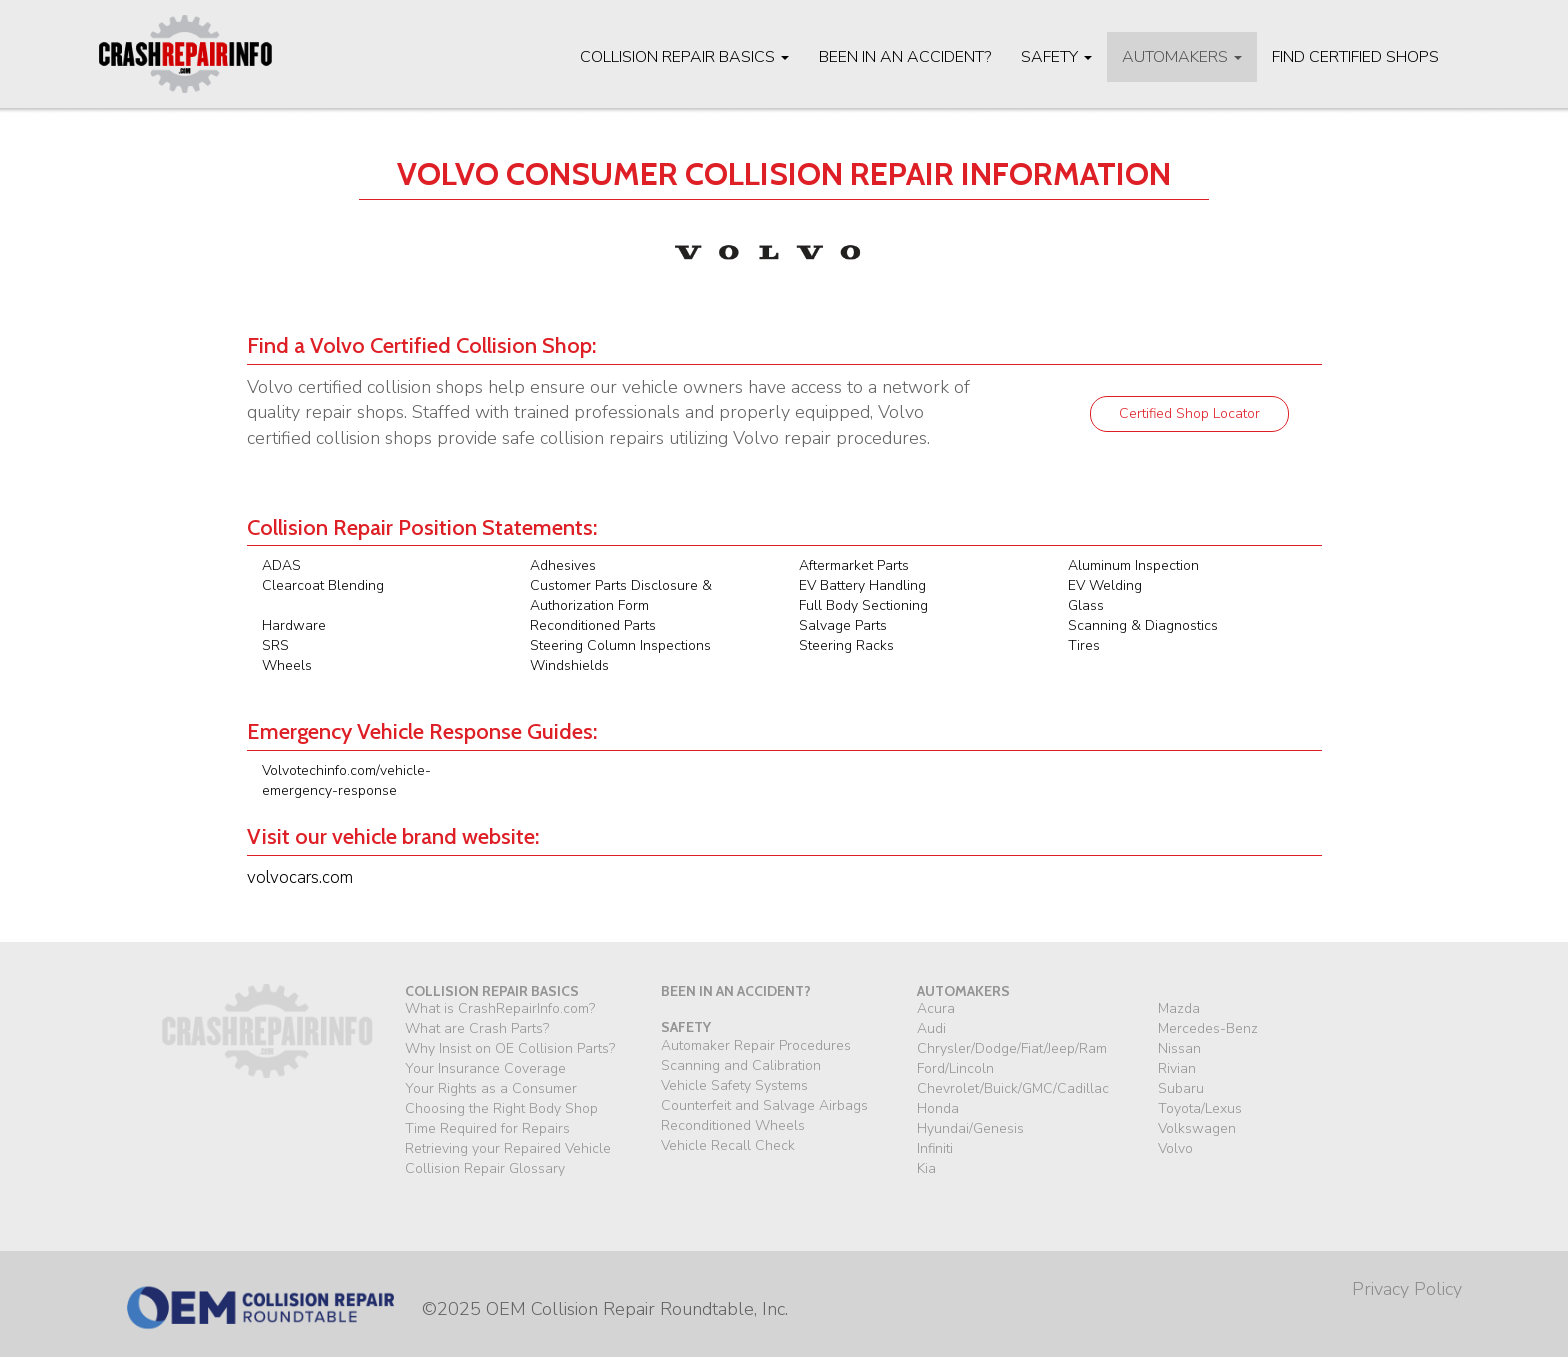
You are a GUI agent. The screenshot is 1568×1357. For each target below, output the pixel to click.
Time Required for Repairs (487, 1128)
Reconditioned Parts (593, 625)
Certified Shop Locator (1189, 413)
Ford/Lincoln (955, 1068)
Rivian (1177, 1068)
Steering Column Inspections (620, 645)
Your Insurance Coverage (485, 1068)
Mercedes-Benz (1208, 1028)
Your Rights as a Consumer (491, 1088)
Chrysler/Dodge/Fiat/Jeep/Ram (1012, 1048)
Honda (938, 1108)
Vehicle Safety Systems (734, 1085)
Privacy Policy (1407, 1289)
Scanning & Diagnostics (1143, 625)
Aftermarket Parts (854, 565)
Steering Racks (846, 645)
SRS (275, 645)
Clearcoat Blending (323, 585)
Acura (936, 1008)
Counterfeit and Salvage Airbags (764, 1105)
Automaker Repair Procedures (756, 1045)
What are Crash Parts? (477, 1028)
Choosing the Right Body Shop (501, 1108)
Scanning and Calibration (741, 1065)
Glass (1086, 605)
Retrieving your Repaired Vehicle (508, 1148)
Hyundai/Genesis (970, 1128)
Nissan (1179, 1048)
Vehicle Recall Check (728, 1145)
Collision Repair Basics (684, 57)
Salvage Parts (843, 625)
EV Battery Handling (862, 585)
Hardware (294, 625)
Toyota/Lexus (1200, 1108)
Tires (1084, 645)
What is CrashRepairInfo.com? (500, 1008)
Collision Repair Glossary (485, 1168)
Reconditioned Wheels (733, 1125)
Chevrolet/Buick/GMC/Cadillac (1013, 1088)
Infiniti (935, 1148)
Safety (1056, 57)
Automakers (1182, 57)
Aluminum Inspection (1133, 565)
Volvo (1175, 1148)
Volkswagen (1197, 1128)
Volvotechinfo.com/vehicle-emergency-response (346, 780)
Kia (926, 1168)
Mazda (1179, 1008)
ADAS (281, 565)
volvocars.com (300, 877)
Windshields (569, 665)
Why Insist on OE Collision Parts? (510, 1048)
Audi (931, 1028)
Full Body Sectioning (863, 605)
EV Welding (1105, 585)
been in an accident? (736, 991)
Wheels (287, 665)
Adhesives (563, 565)
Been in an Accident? (905, 57)
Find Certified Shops (1355, 57)
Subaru (1181, 1088)
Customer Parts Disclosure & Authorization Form (621, 595)
